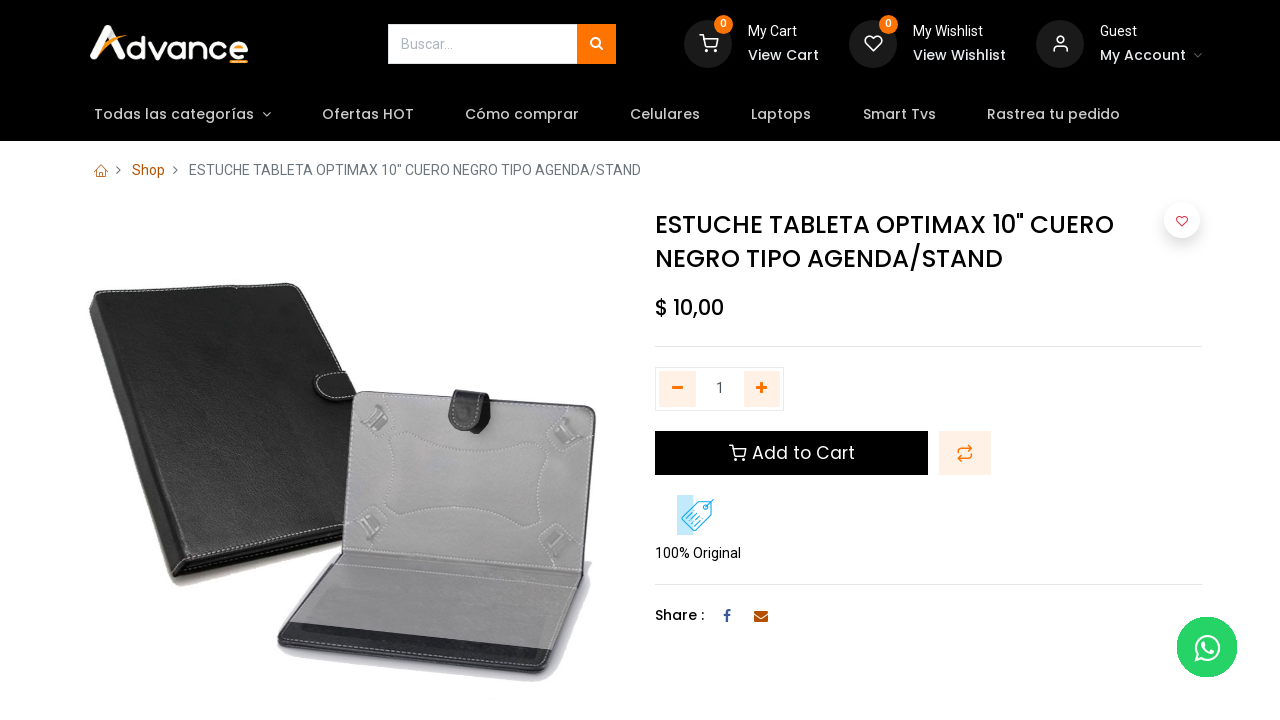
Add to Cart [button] (792, 453)
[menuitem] (377, 115)
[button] (965, 453)
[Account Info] (1151, 56)
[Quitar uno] (677, 389)
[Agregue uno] (762, 389)
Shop (148, 170)
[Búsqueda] (596, 44)
